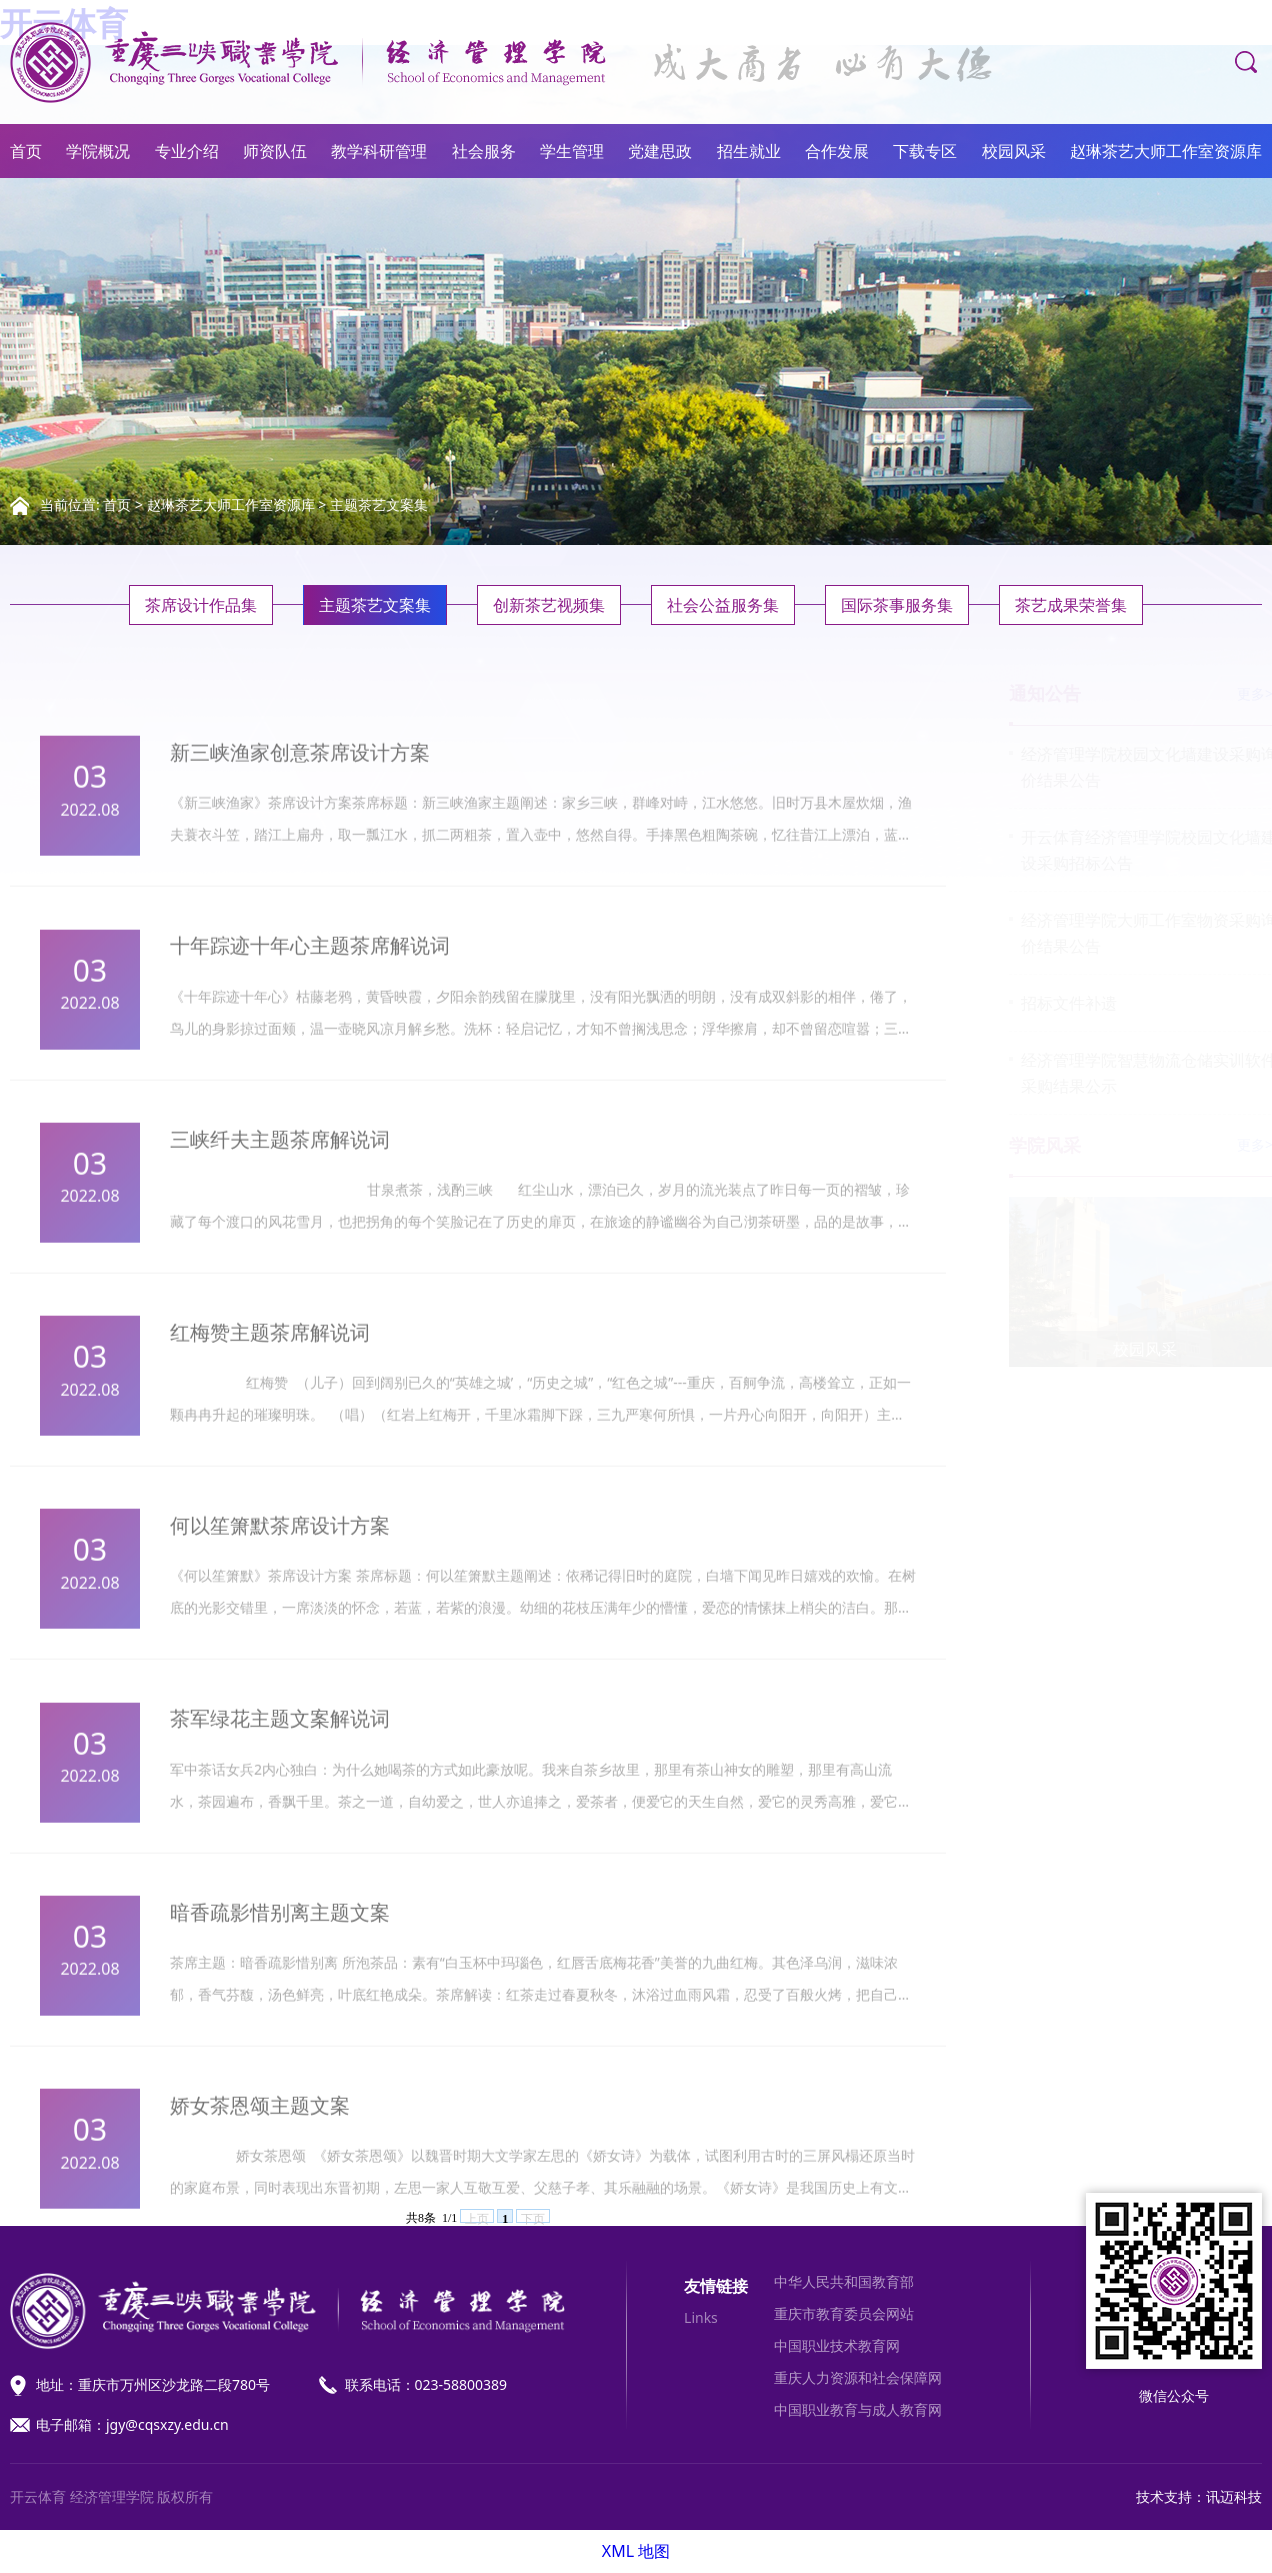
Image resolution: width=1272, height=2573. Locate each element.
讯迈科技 (1234, 2496)
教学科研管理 (379, 151)
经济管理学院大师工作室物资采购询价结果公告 (1130, 933)
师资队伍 (275, 151)
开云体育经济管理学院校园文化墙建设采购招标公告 (1130, 850)
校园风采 (1014, 151)
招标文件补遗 (1050, 1003)
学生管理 (572, 151)
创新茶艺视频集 (549, 605)
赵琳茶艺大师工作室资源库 (1166, 151)
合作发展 (837, 151)
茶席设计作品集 (201, 605)
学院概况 (98, 151)
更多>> (1240, 693)
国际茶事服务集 (897, 605)
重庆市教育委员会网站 (844, 2313)
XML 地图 (636, 2551)
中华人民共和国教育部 (844, 2281)
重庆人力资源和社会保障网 (858, 2377)
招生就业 (749, 151)
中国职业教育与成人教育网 (858, 2409)
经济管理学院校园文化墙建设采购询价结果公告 (1130, 767)
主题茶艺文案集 (379, 504)
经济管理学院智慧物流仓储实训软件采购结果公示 (1130, 1073)
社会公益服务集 (723, 605)
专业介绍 (187, 151)
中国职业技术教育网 (837, 2345)
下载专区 (925, 151)
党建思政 (660, 151)
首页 (26, 151)
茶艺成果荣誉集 (1071, 605)
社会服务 (484, 151)
